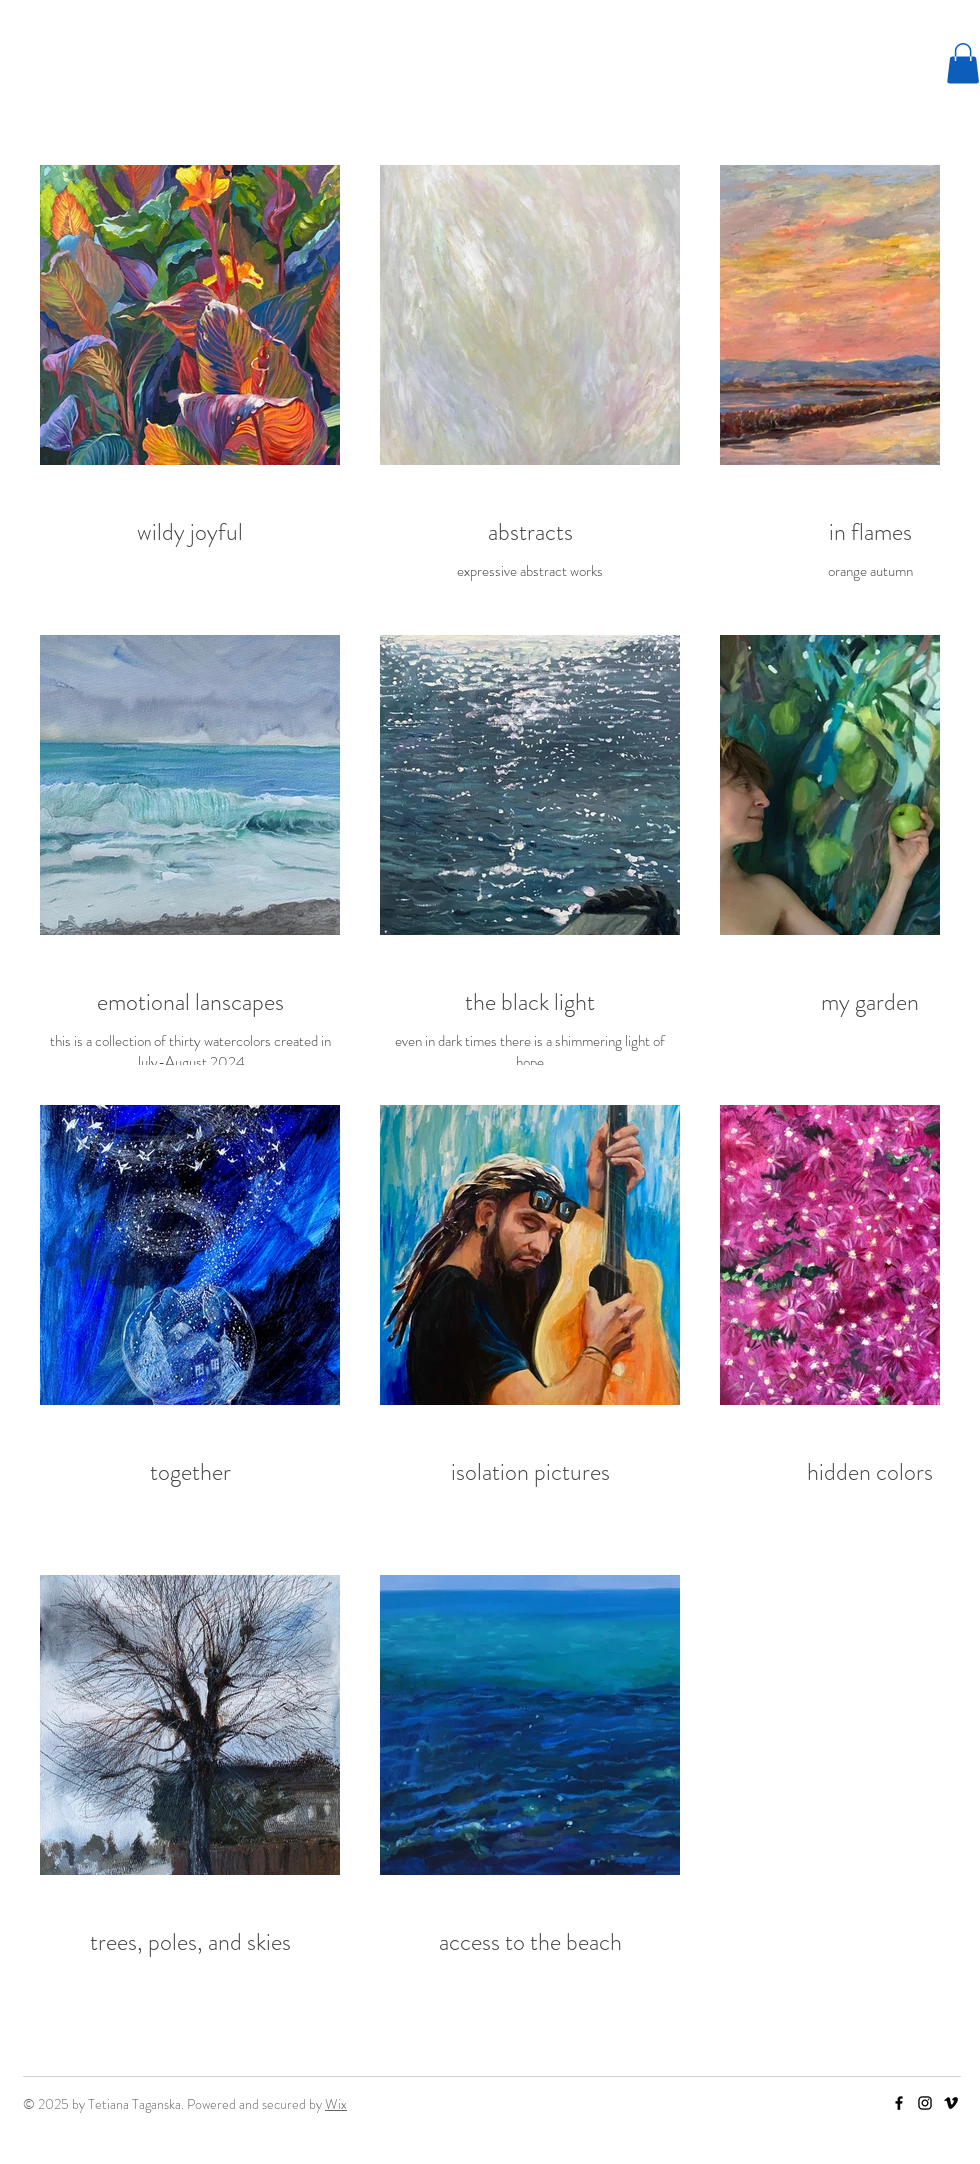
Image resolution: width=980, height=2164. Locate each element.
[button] (963, 63)
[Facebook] (899, 2103)
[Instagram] (925, 2103)
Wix (336, 2104)
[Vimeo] (951, 2103)
